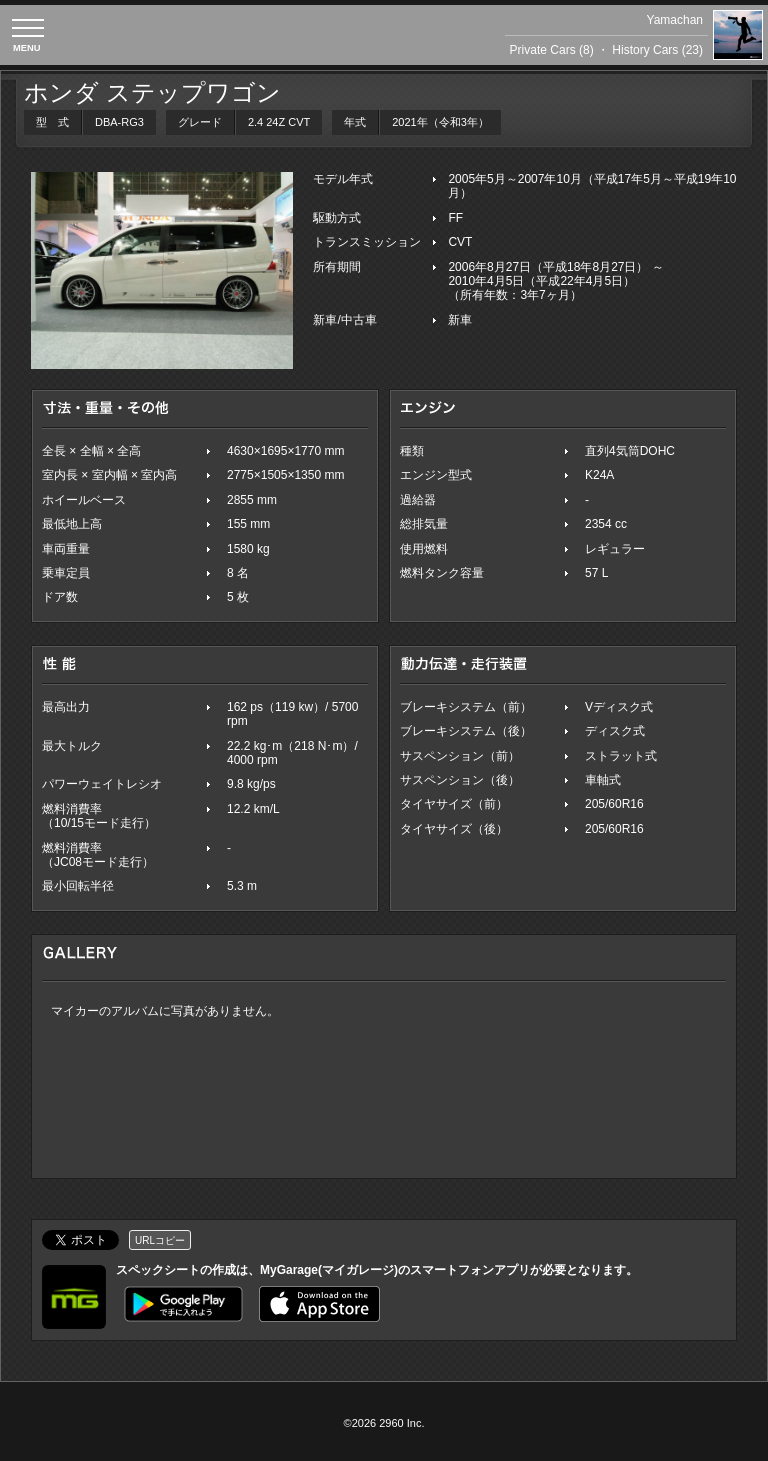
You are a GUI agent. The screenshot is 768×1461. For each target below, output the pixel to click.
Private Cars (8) (552, 50)
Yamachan (675, 20)
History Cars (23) (657, 50)
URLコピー (160, 1240)
